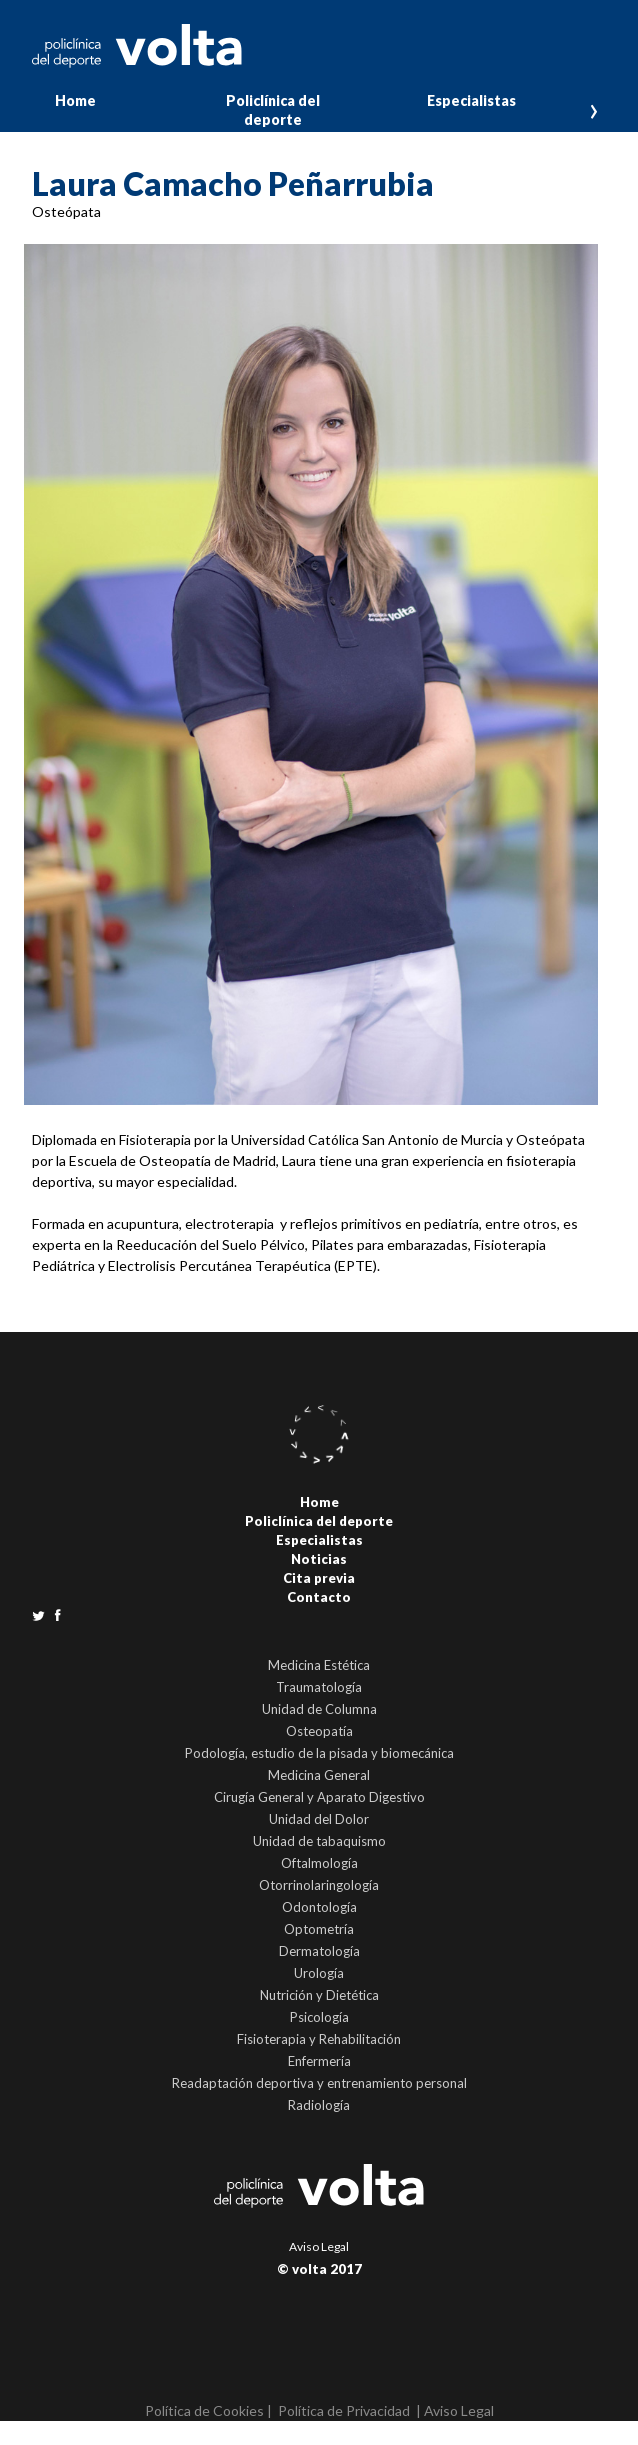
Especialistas (471, 100)
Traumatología (319, 1687)
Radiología (319, 2105)
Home (75, 100)
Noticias (319, 1559)
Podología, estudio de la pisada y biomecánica (319, 1753)
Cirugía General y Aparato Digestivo (319, 1797)
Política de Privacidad (344, 2410)
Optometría (319, 1929)
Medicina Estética (319, 1665)
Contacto (319, 1597)
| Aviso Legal (455, 2410)
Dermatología (319, 1951)
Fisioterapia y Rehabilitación (319, 2039)
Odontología (319, 1907)
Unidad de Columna (319, 1709)
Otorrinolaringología (319, 1885)
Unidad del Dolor (319, 1819)
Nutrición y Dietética (319, 1995)
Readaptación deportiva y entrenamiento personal (319, 2083)
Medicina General (319, 1775)
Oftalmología (319, 1863)
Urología (319, 1973)
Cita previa (319, 1578)
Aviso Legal (319, 2246)
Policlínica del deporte (273, 110)
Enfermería (319, 2061)
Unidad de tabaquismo (319, 1841)
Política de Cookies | (208, 2410)
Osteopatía (319, 1731)
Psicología (319, 2017)
